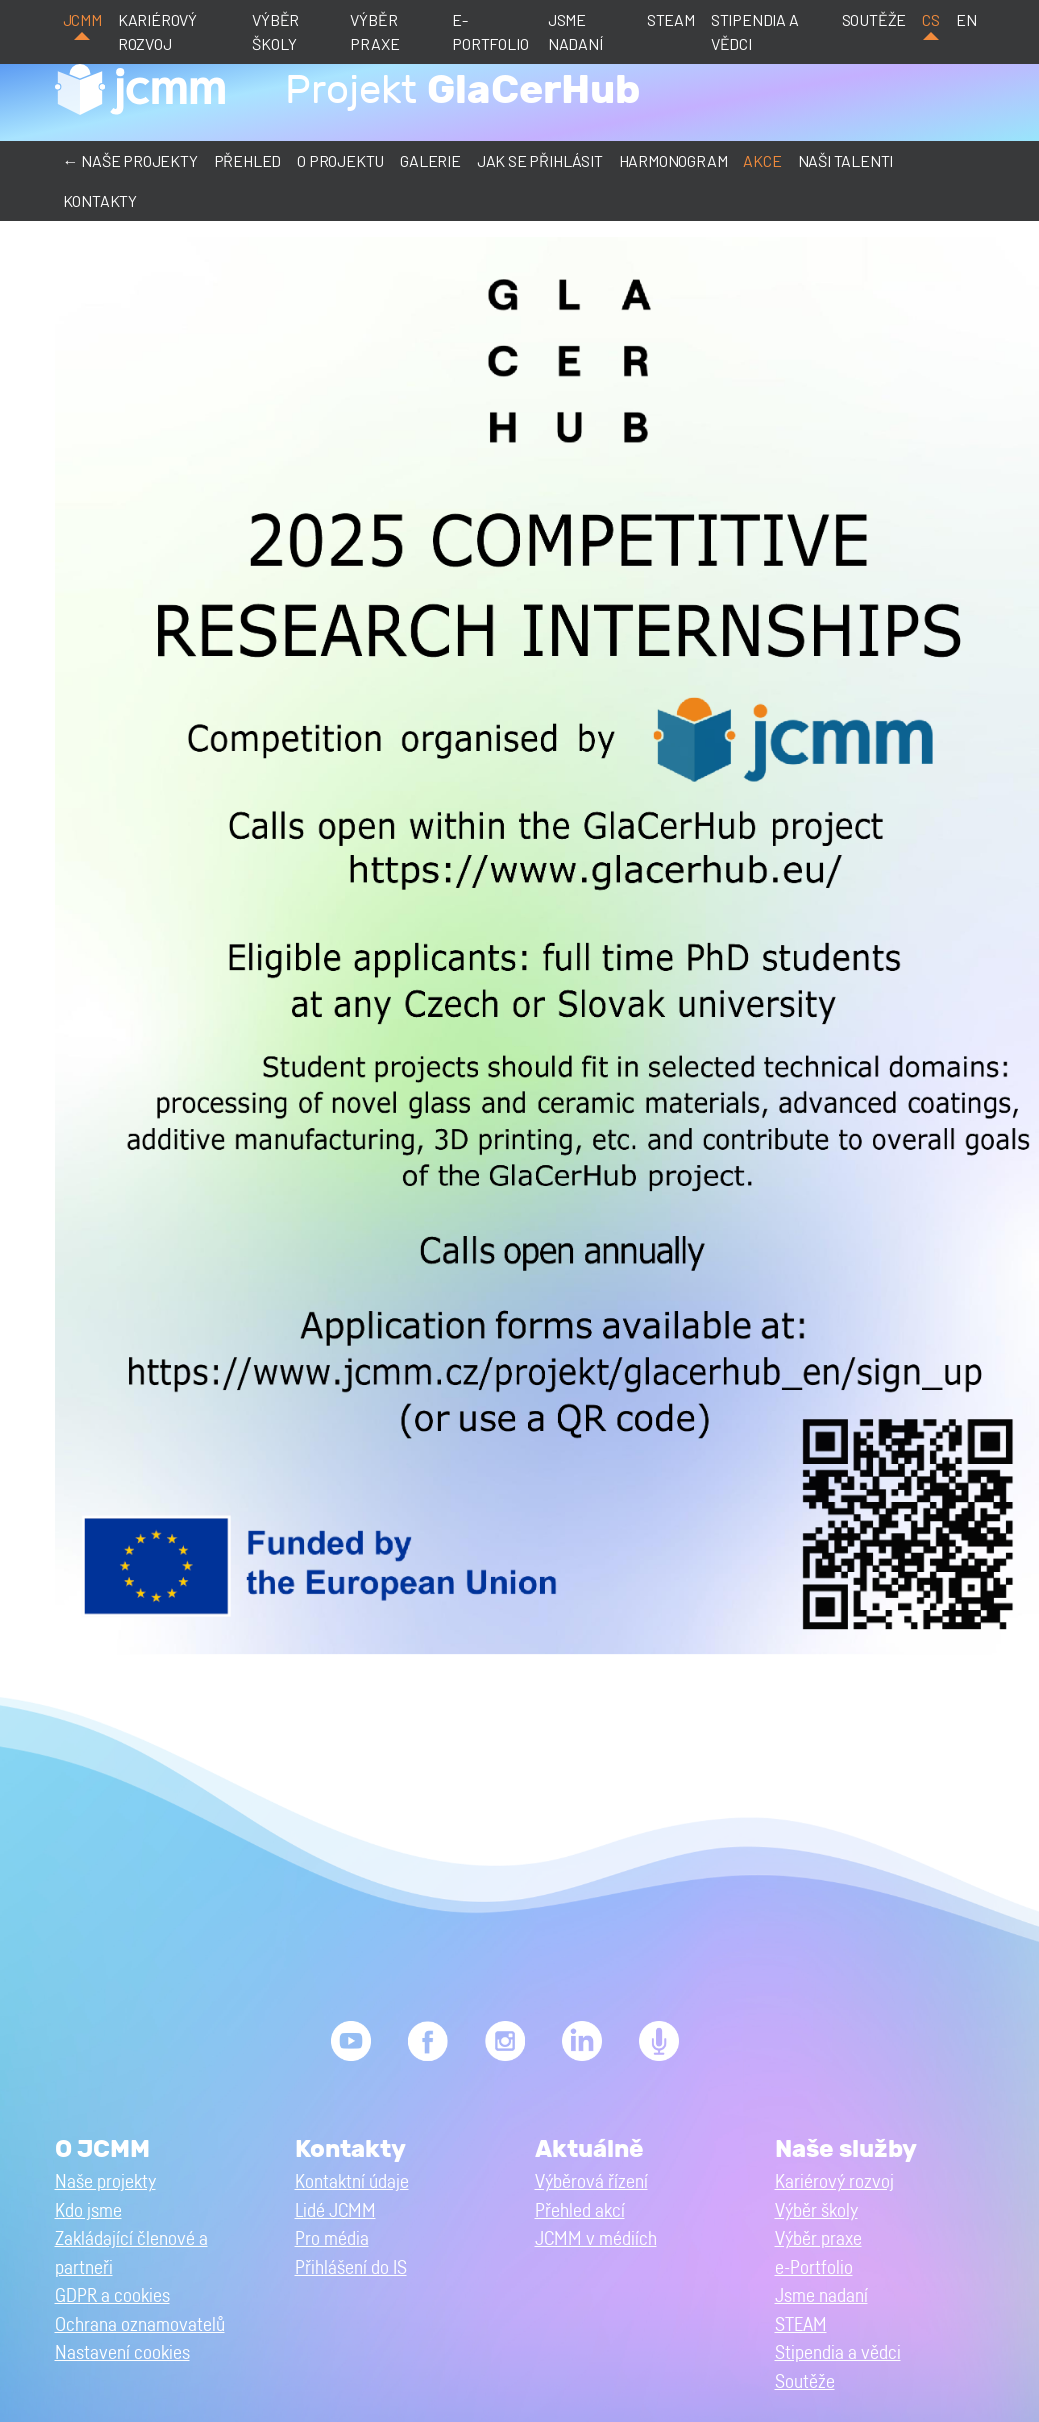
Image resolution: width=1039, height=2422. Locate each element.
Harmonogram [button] (673, 160)
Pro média (332, 2239)
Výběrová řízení (591, 2182)
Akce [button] (762, 160)
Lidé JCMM (335, 2211)
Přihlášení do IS (351, 2268)
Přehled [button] (248, 160)
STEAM (671, 19)
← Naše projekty (130, 160)
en (966, 19)
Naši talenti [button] (846, 160)
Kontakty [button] (100, 200)
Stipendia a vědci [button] (838, 2353)
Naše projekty (105, 2182)
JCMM (82, 19)
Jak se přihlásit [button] (540, 160)
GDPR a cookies (112, 2296)
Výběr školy (275, 31)
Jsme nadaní (575, 31)
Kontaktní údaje (352, 2182)
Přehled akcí (580, 2211)
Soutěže (874, 19)
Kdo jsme (88, 2211)
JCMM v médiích (596, 2239)
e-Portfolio (490, 31)
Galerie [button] (430, 160)
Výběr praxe (374, 31)
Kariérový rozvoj (157, 31)
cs (931, 19)
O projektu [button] (340, 160)
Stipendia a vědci (755, 31)
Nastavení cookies (122, 2353)
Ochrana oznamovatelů (140, 2325)
